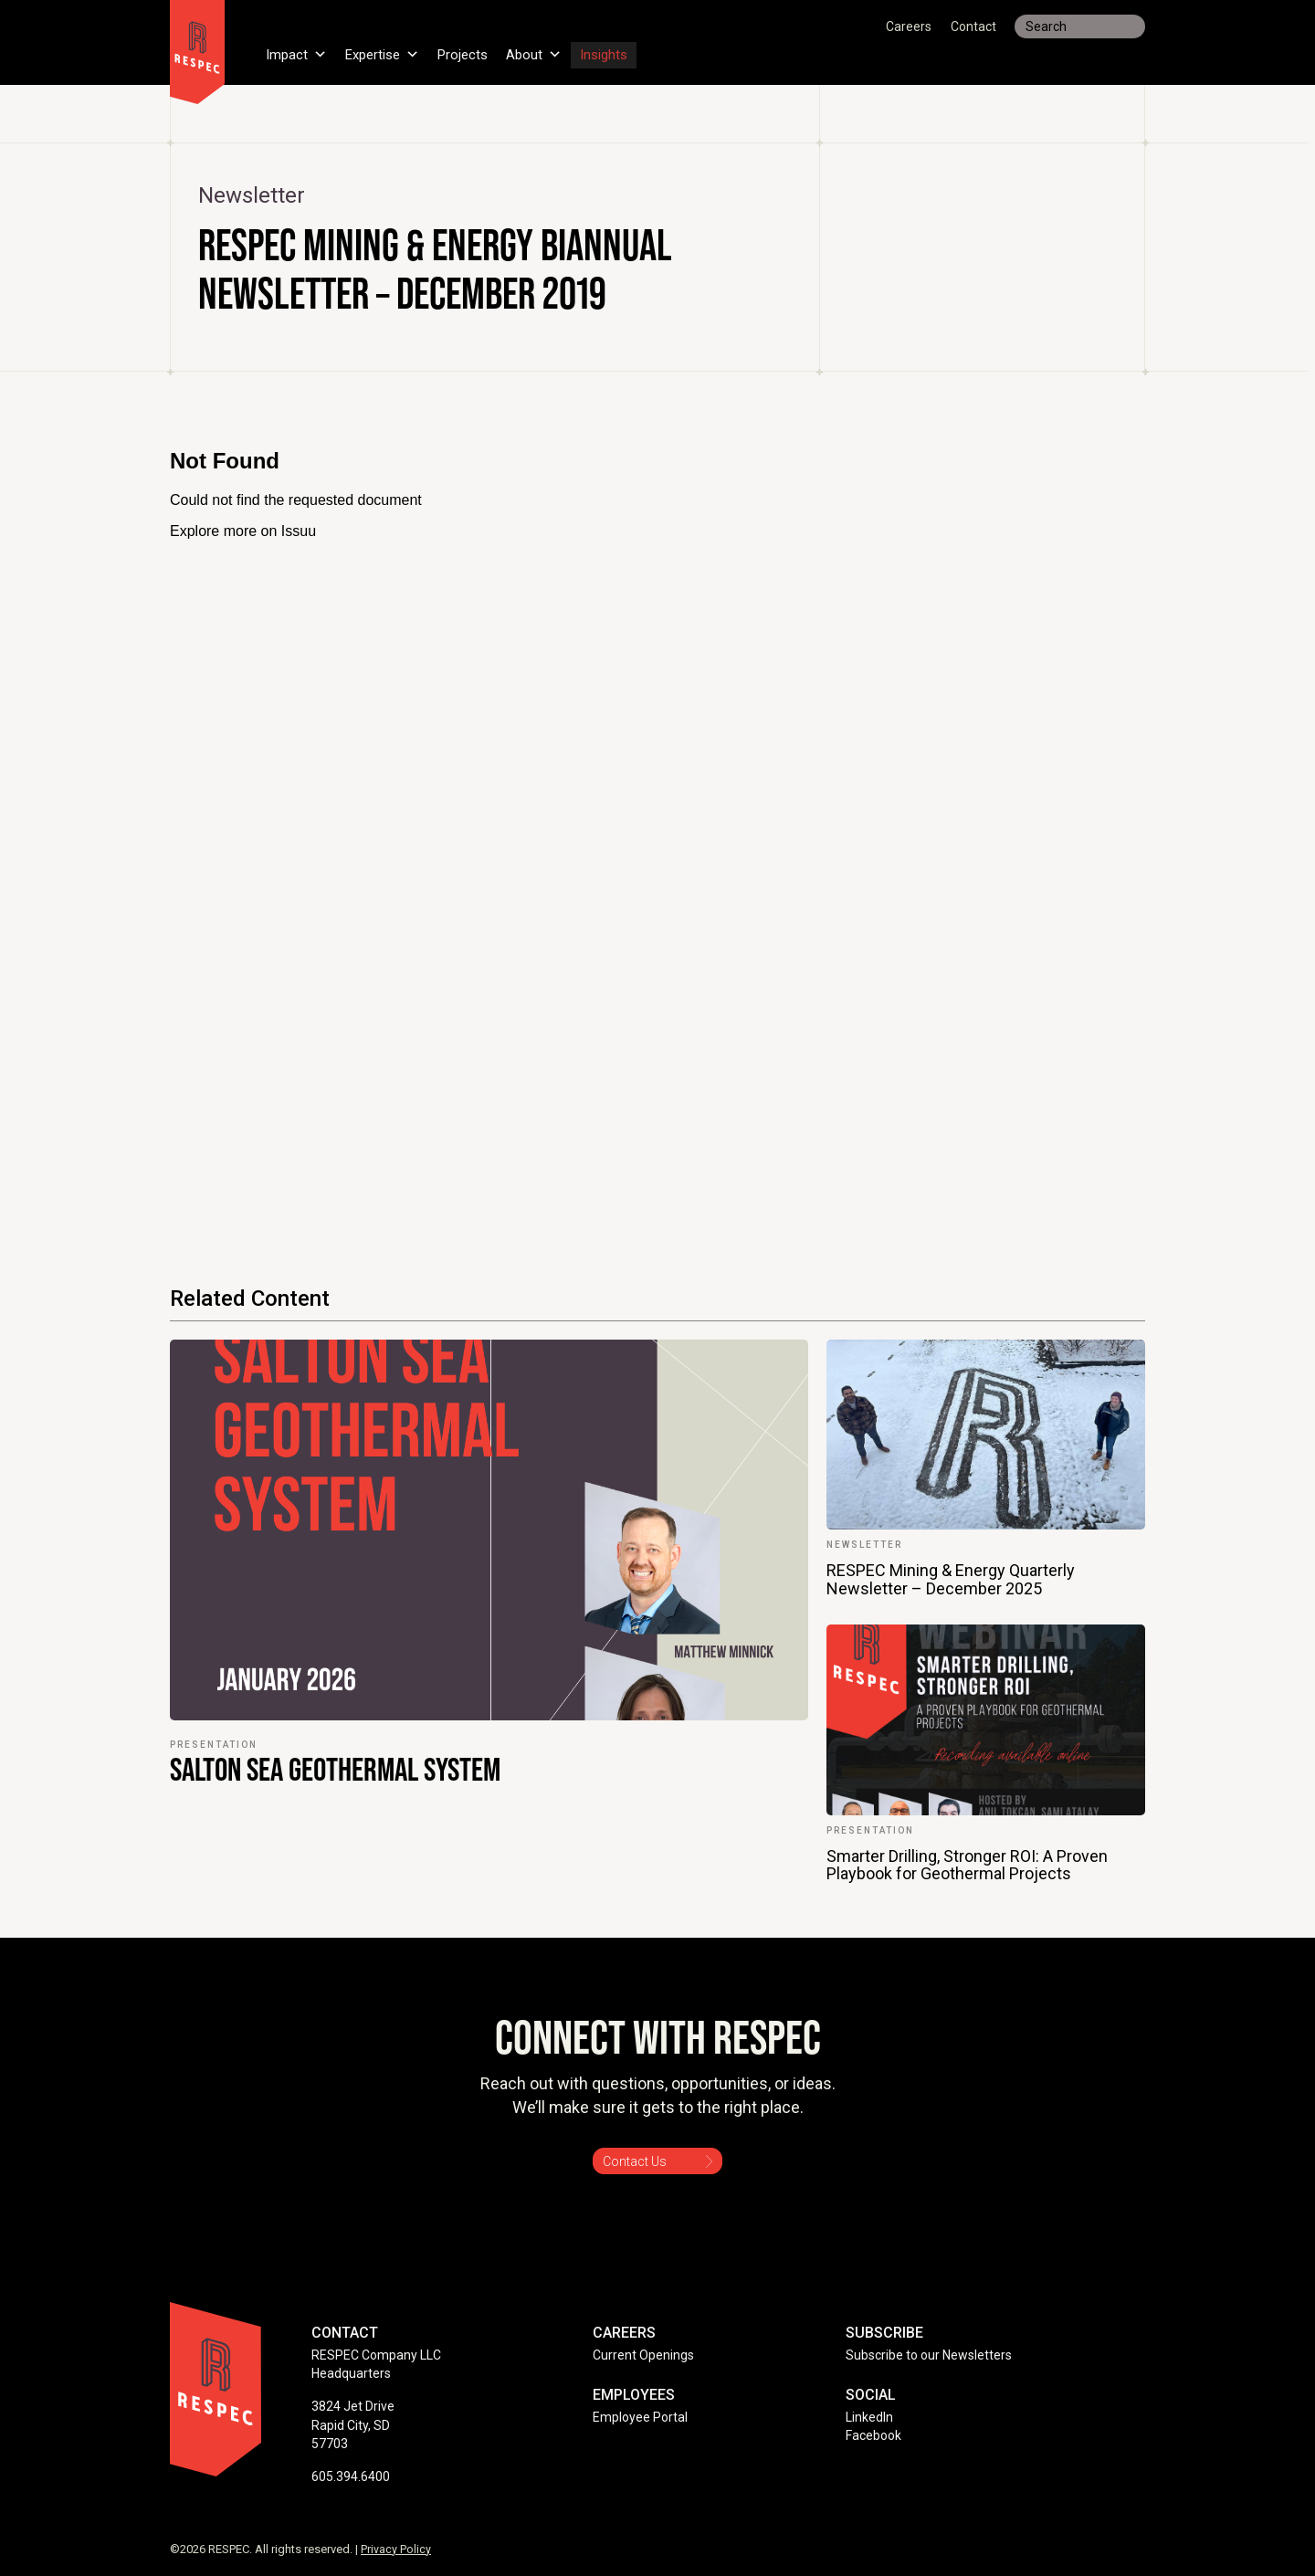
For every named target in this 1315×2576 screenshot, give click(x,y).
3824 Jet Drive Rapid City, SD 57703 (352, 2425)
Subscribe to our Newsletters (929, 2355)
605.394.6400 (350, 2476)
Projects (474, 49)
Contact (973, 26)
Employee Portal (640, 2417)
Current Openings (643, 2355)
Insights (621, 49)
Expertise (388, 49)
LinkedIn (869, 2417)
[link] (489, 1612)
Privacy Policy (396, 2549)
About (548, 49)
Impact (298, 49)
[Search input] (1080, 26)
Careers (908, 26)
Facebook (873, 2435)
